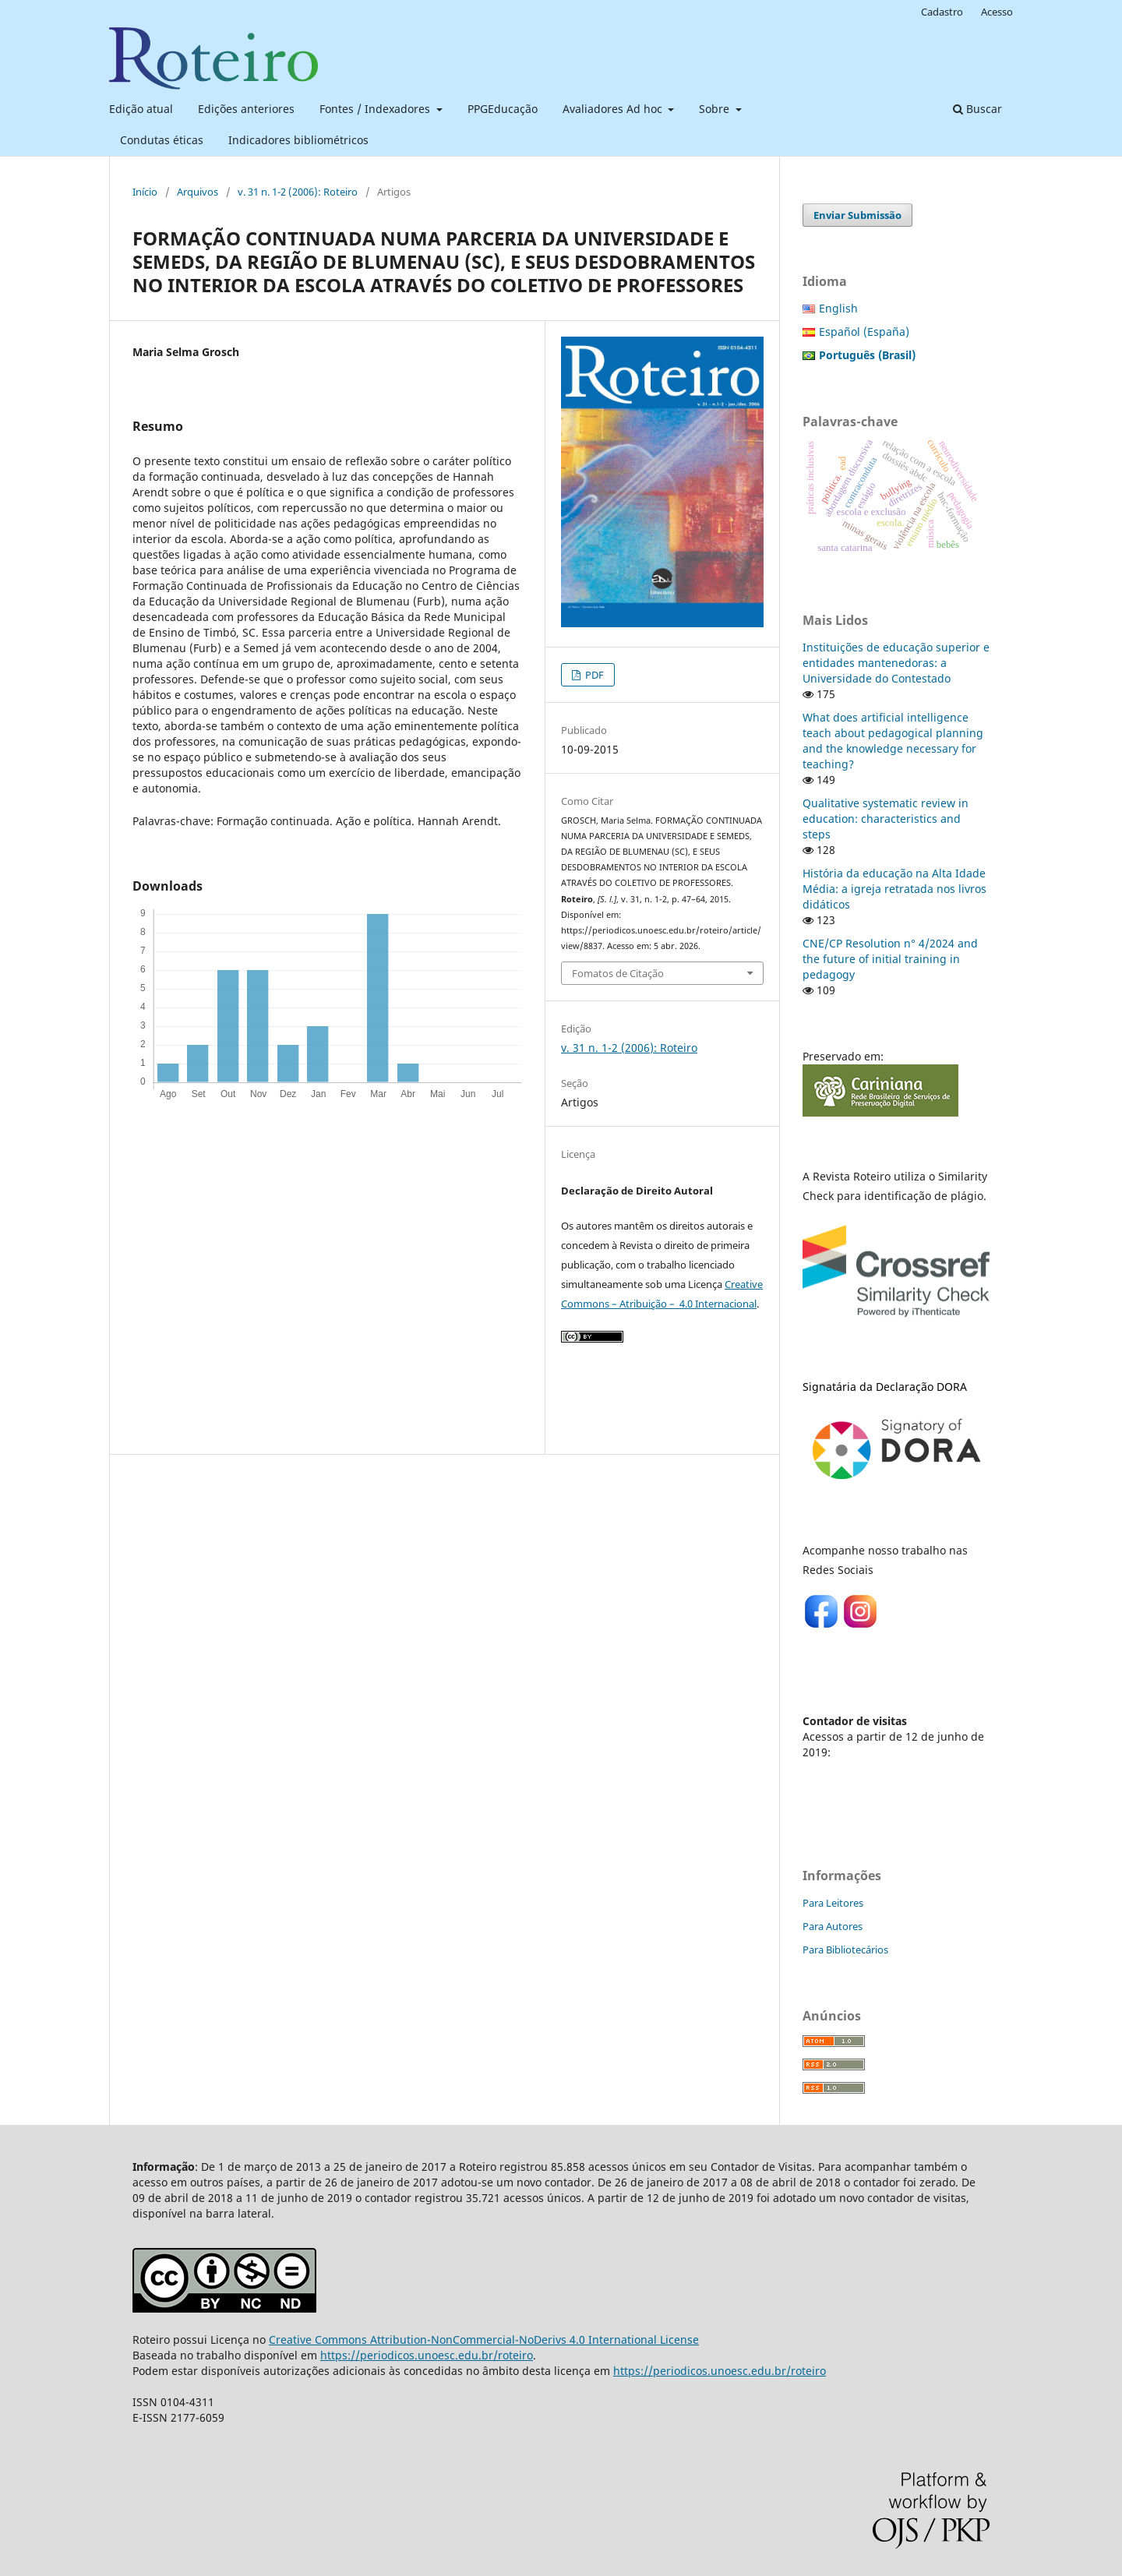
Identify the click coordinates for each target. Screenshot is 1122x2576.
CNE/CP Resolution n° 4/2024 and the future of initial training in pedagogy (890, 959)
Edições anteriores (246, 108)
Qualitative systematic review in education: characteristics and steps (886, 819)
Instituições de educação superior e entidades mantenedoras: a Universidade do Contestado (896, 663)
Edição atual (141, 108)
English (838, 308)
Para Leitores (833, 1903)
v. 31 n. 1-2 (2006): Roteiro (298, 192)
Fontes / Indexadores (376, 108)
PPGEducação (503, 108)
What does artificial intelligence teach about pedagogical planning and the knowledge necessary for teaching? (893, 740)
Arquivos (197, 192)
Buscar (977, 108)
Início (144, 192)
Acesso (997, 12)
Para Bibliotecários (845, 1950)
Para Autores (833, 1926)
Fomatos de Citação (618, 973)
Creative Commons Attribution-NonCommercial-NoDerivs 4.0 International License (484, 2339)
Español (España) (864, 331)
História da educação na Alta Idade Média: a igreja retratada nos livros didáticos (894, 889)
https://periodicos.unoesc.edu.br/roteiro (426, 2355)
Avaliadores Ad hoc (614, 108)
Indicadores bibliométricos (298, 139)
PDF (593, 675)
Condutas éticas (161, 139)
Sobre (715, 108)
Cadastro (942, 12)
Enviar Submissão (857, 215)
